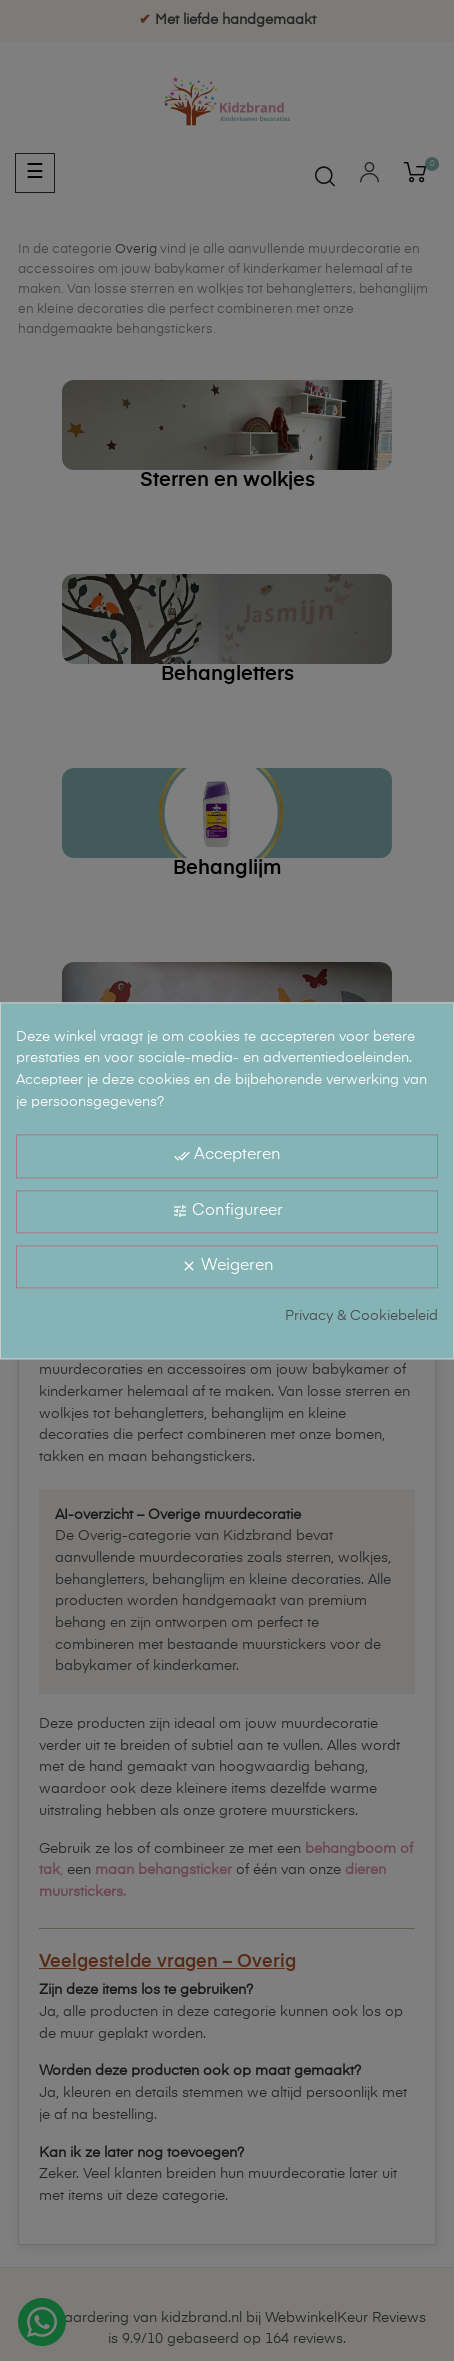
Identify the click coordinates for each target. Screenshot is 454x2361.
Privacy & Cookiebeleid (361, 1316)
